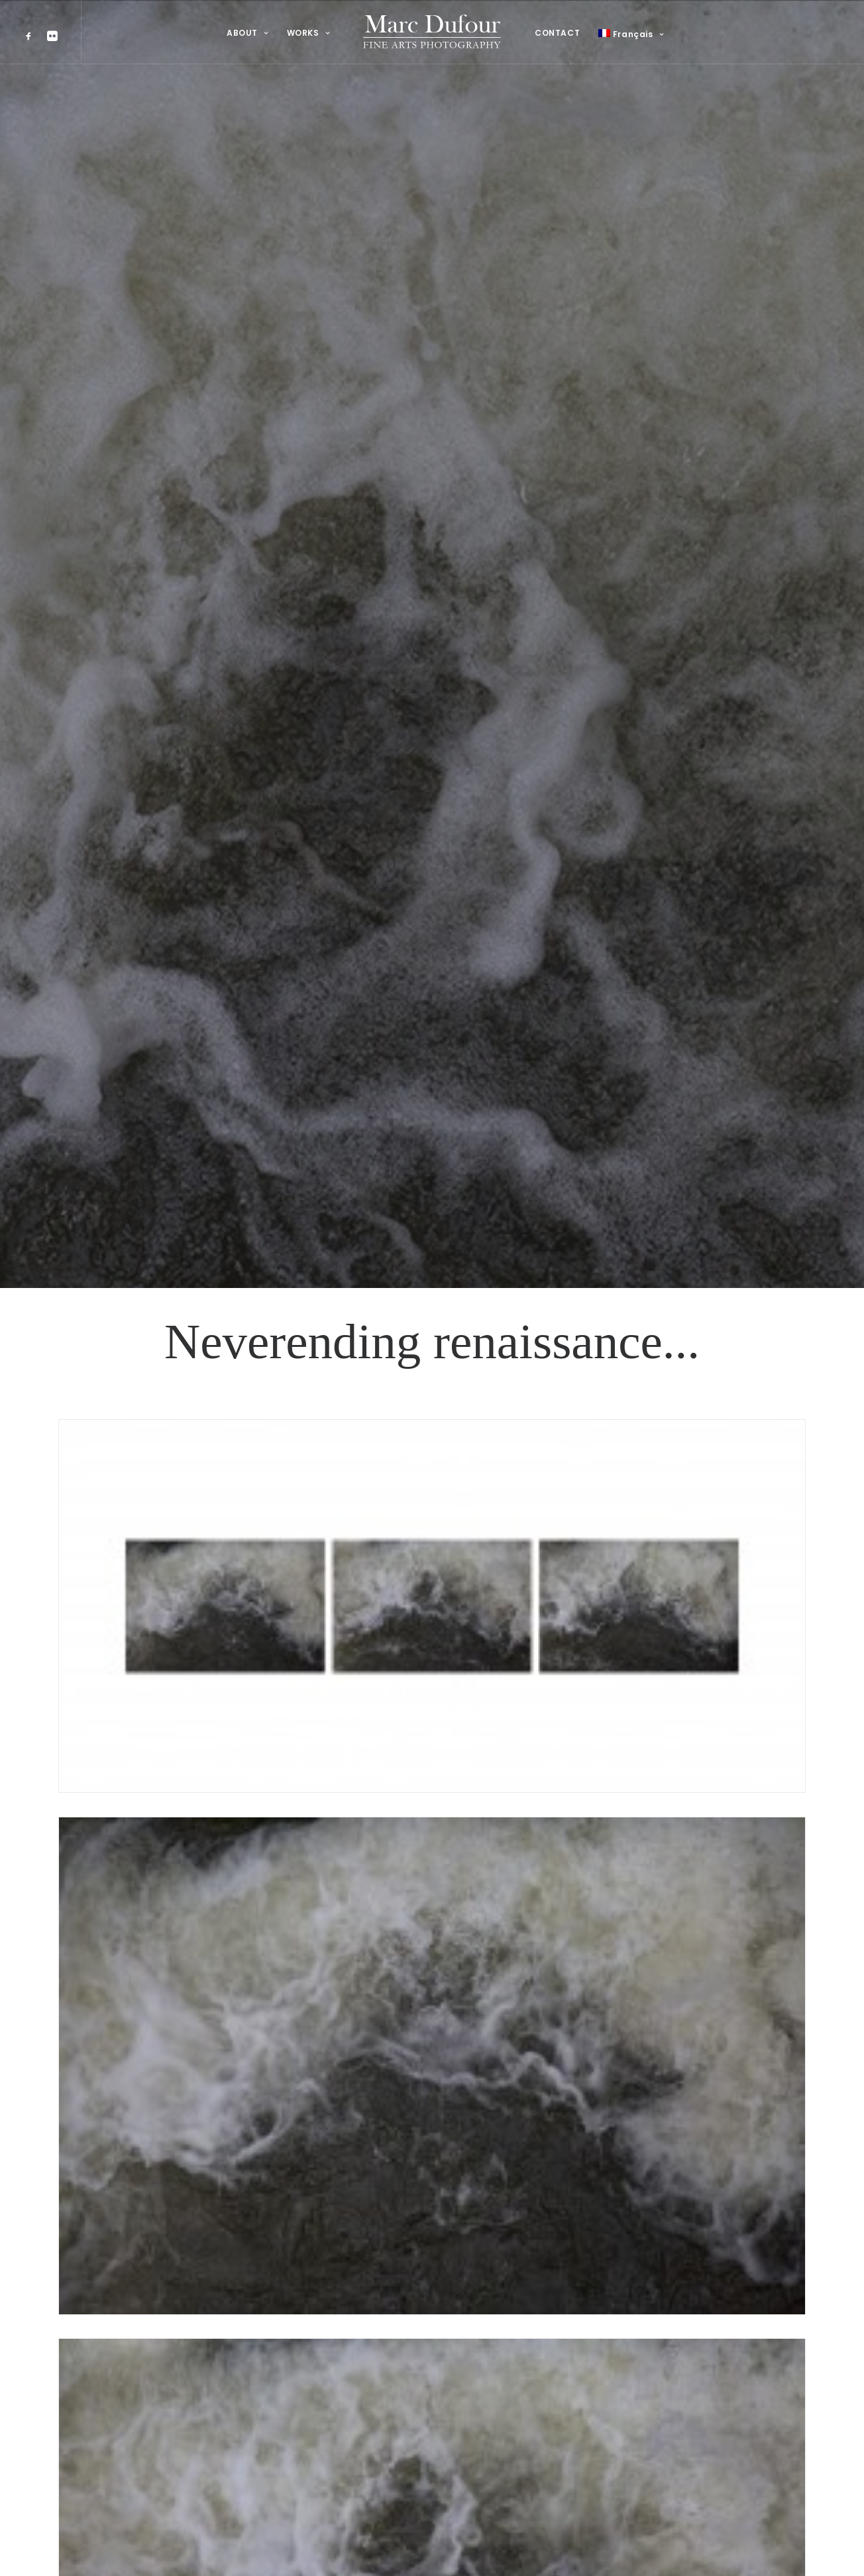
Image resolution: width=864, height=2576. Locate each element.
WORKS (308, 32)
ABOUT (247, 32)
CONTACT (557, 32)
